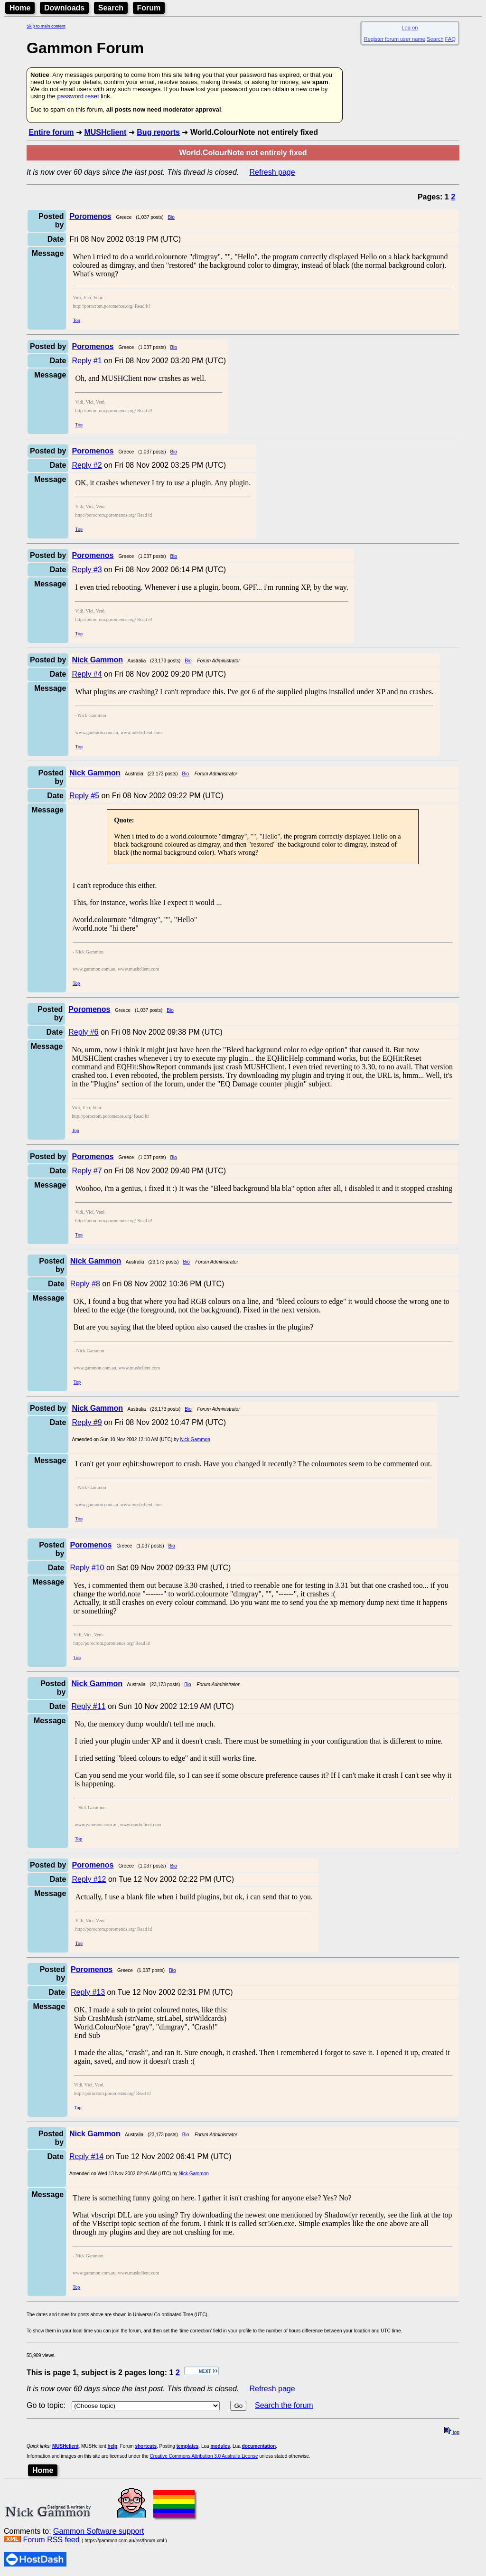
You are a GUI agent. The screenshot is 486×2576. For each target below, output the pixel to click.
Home (19, 8)
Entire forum (51, 132)
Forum (149, 8)
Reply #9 (87, 1422)
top (451, 2432)
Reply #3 (87, 570)
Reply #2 (87, 465)
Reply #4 (87, 674)
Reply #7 (87, 1171)
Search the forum (284, 2405)
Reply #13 (88, 1992)
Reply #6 (83, 1032)
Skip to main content (46, 26)
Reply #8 (85, 1284)
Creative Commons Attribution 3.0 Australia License (204, 2456)
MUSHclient (105, 132)
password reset (78, 96)
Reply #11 (88, 1706)
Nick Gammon (195, 1439)
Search (110, 8)
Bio (171, 217)
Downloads (64, 8)
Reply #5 (84, 796)
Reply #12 (89, 1879)
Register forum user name (394, 39)
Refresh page (272, 172)
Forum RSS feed (51, 2540)
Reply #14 (86, 2156)
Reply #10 (87, 1568)
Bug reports (158, 132)
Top (76, 320)
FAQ (450, 39)
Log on (410, 27)
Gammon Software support (98, 2531)
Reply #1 (87, 361)
